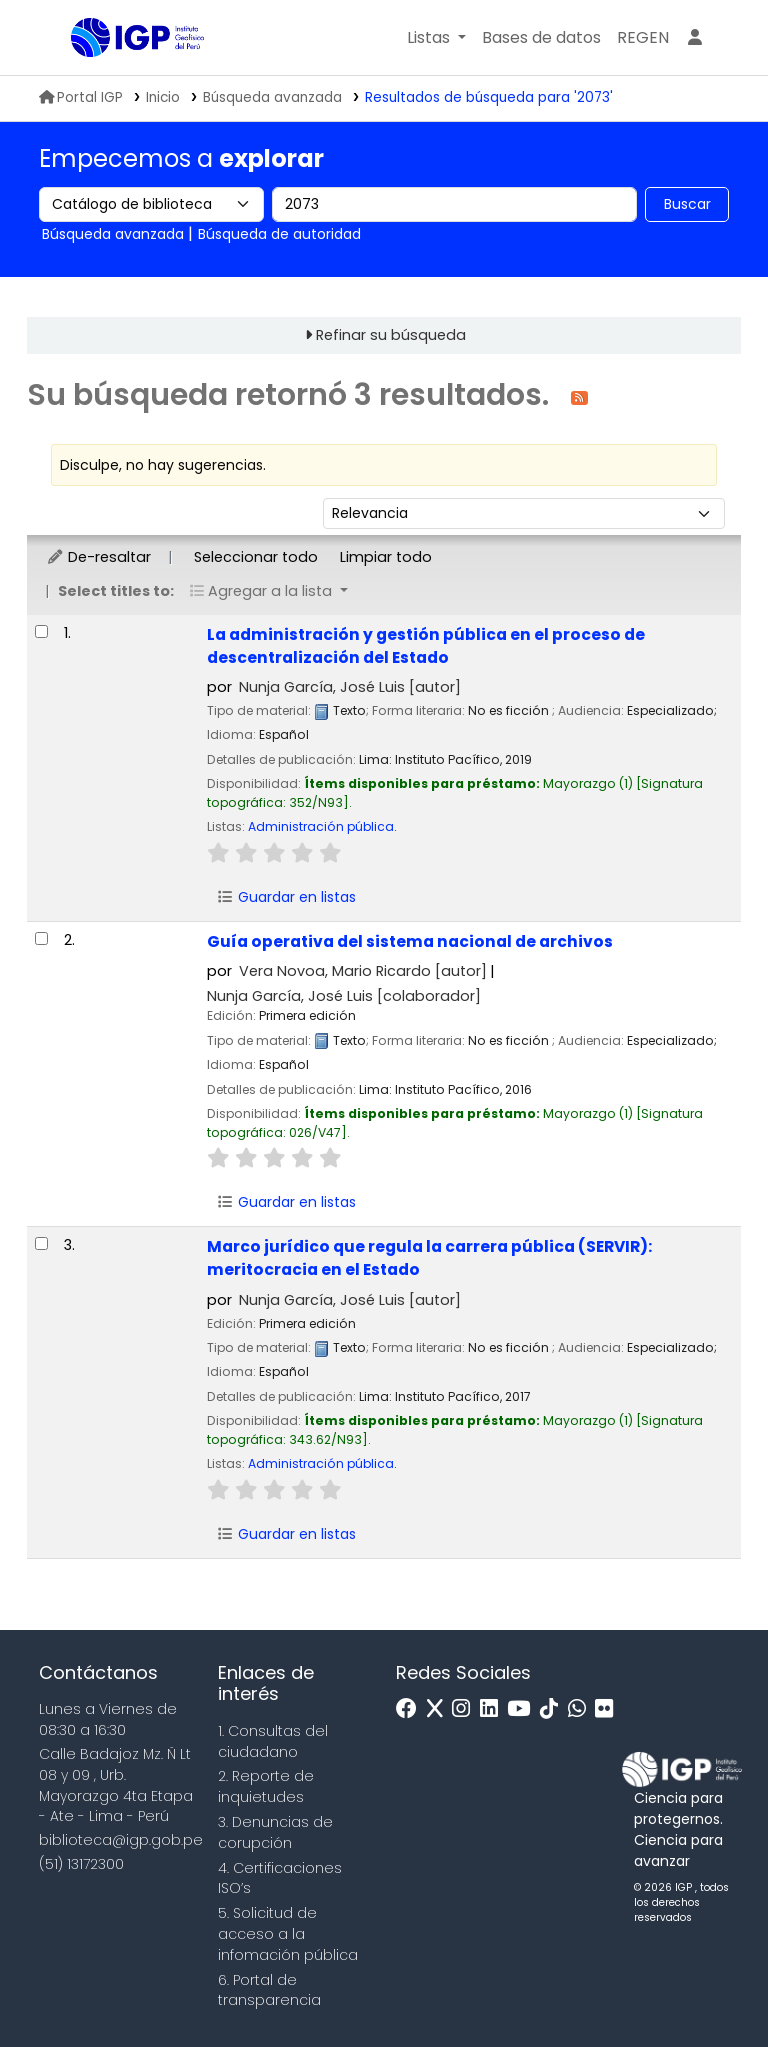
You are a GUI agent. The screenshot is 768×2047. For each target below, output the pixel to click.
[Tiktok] (554, 1709)
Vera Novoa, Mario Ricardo (363, 971)
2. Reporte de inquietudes (266, 1786)
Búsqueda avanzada (272, 97)
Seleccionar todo (256, 557)
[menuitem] (643, 38)
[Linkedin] (494, 1709)
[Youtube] (523, 1709)
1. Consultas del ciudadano (273, 1741)
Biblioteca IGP (121, 78)
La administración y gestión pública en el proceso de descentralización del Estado (426, 646)
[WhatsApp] (582, 1709)
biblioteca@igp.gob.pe (121, 1840)
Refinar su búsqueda (391, 335)
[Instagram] (466, 1709)
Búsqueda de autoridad (279, 234)
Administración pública (321, 826)
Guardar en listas (286, 897)
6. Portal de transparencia (269, 1990)
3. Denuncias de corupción (275, 1832)
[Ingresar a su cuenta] (695, 38)
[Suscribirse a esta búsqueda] (579, 396)
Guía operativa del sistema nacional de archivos (410, 941)
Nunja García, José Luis (350, 687)
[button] (436, 38)
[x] (440, 1709)
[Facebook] (411, 1709)
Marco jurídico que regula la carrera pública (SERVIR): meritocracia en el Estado (429, 1258)
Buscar (687, 204)
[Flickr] (609, 1709)
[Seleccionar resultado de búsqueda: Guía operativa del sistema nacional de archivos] (41, 938)
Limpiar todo (386, 557)
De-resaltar (98, 557)
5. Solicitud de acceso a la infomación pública (288, 1934)
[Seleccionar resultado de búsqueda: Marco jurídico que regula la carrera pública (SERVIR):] (41, 1243)
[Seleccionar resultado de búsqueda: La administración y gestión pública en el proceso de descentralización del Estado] (41, 631)
